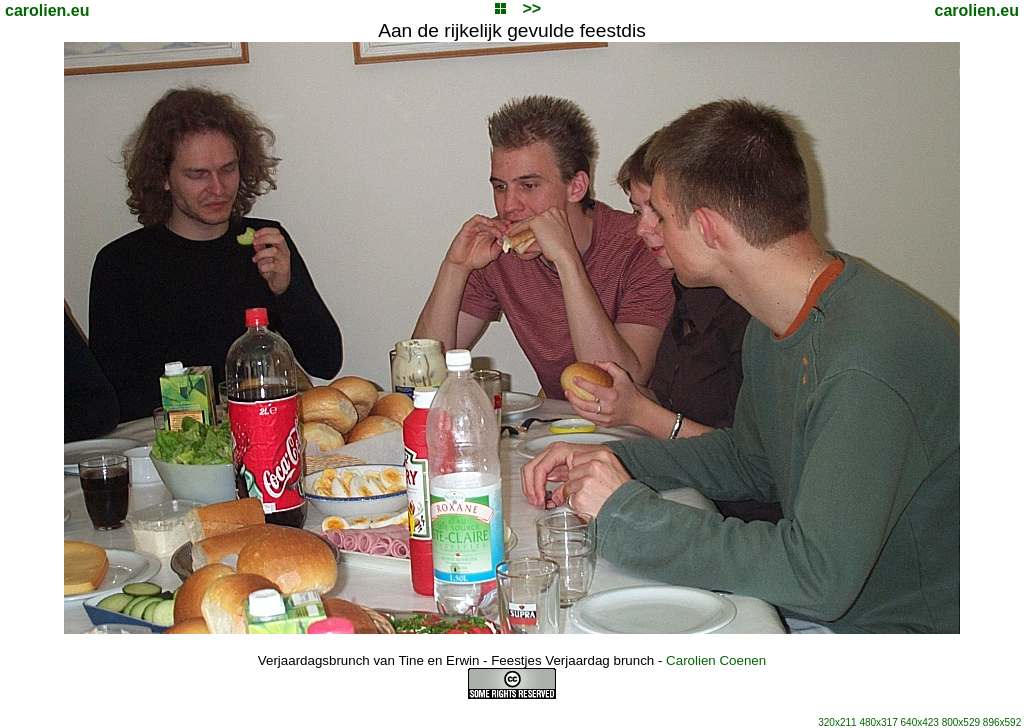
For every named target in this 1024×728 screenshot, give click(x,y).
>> (531, 8)
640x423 (920, 722)
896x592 (1002, 722)
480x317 (878, 722)
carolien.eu (47, 10)
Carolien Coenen (716, 660)
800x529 (961, 722)
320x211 (837, 722)
